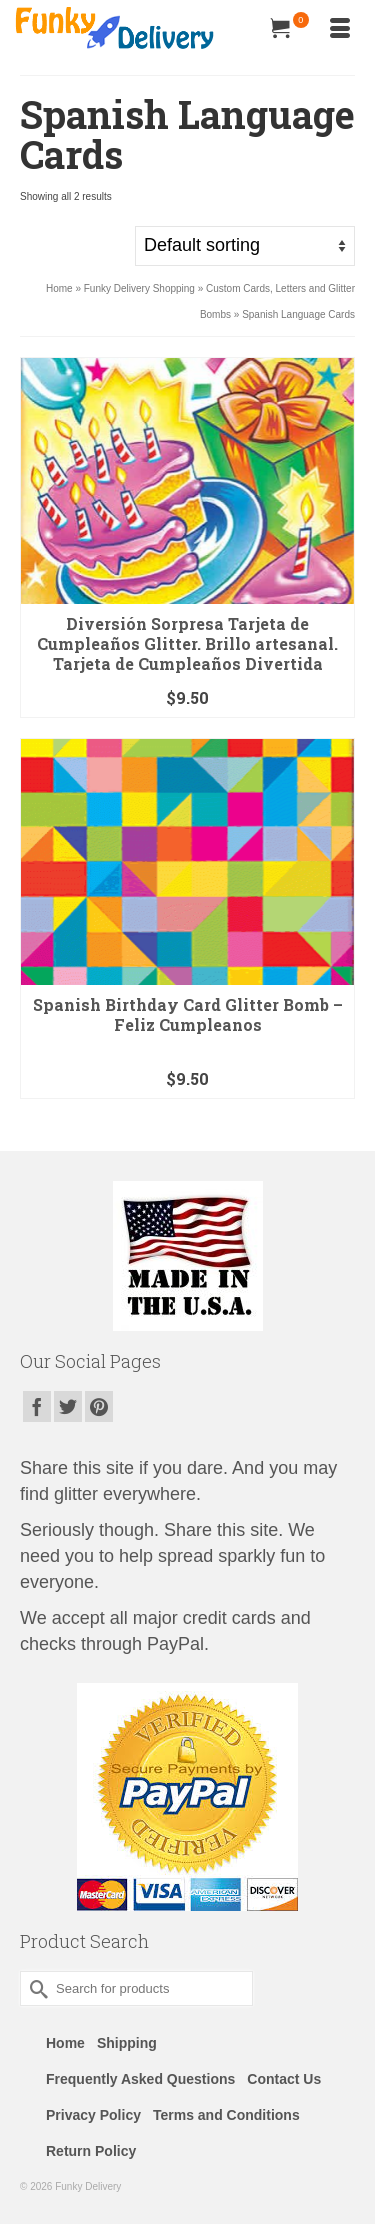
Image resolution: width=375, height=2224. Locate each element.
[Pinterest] (99, 1406)
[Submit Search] (35, 1988)
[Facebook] (37, 1406)
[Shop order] (245, 246)
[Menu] (340, 30)
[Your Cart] (290, 30)
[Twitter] (68, 1406)
